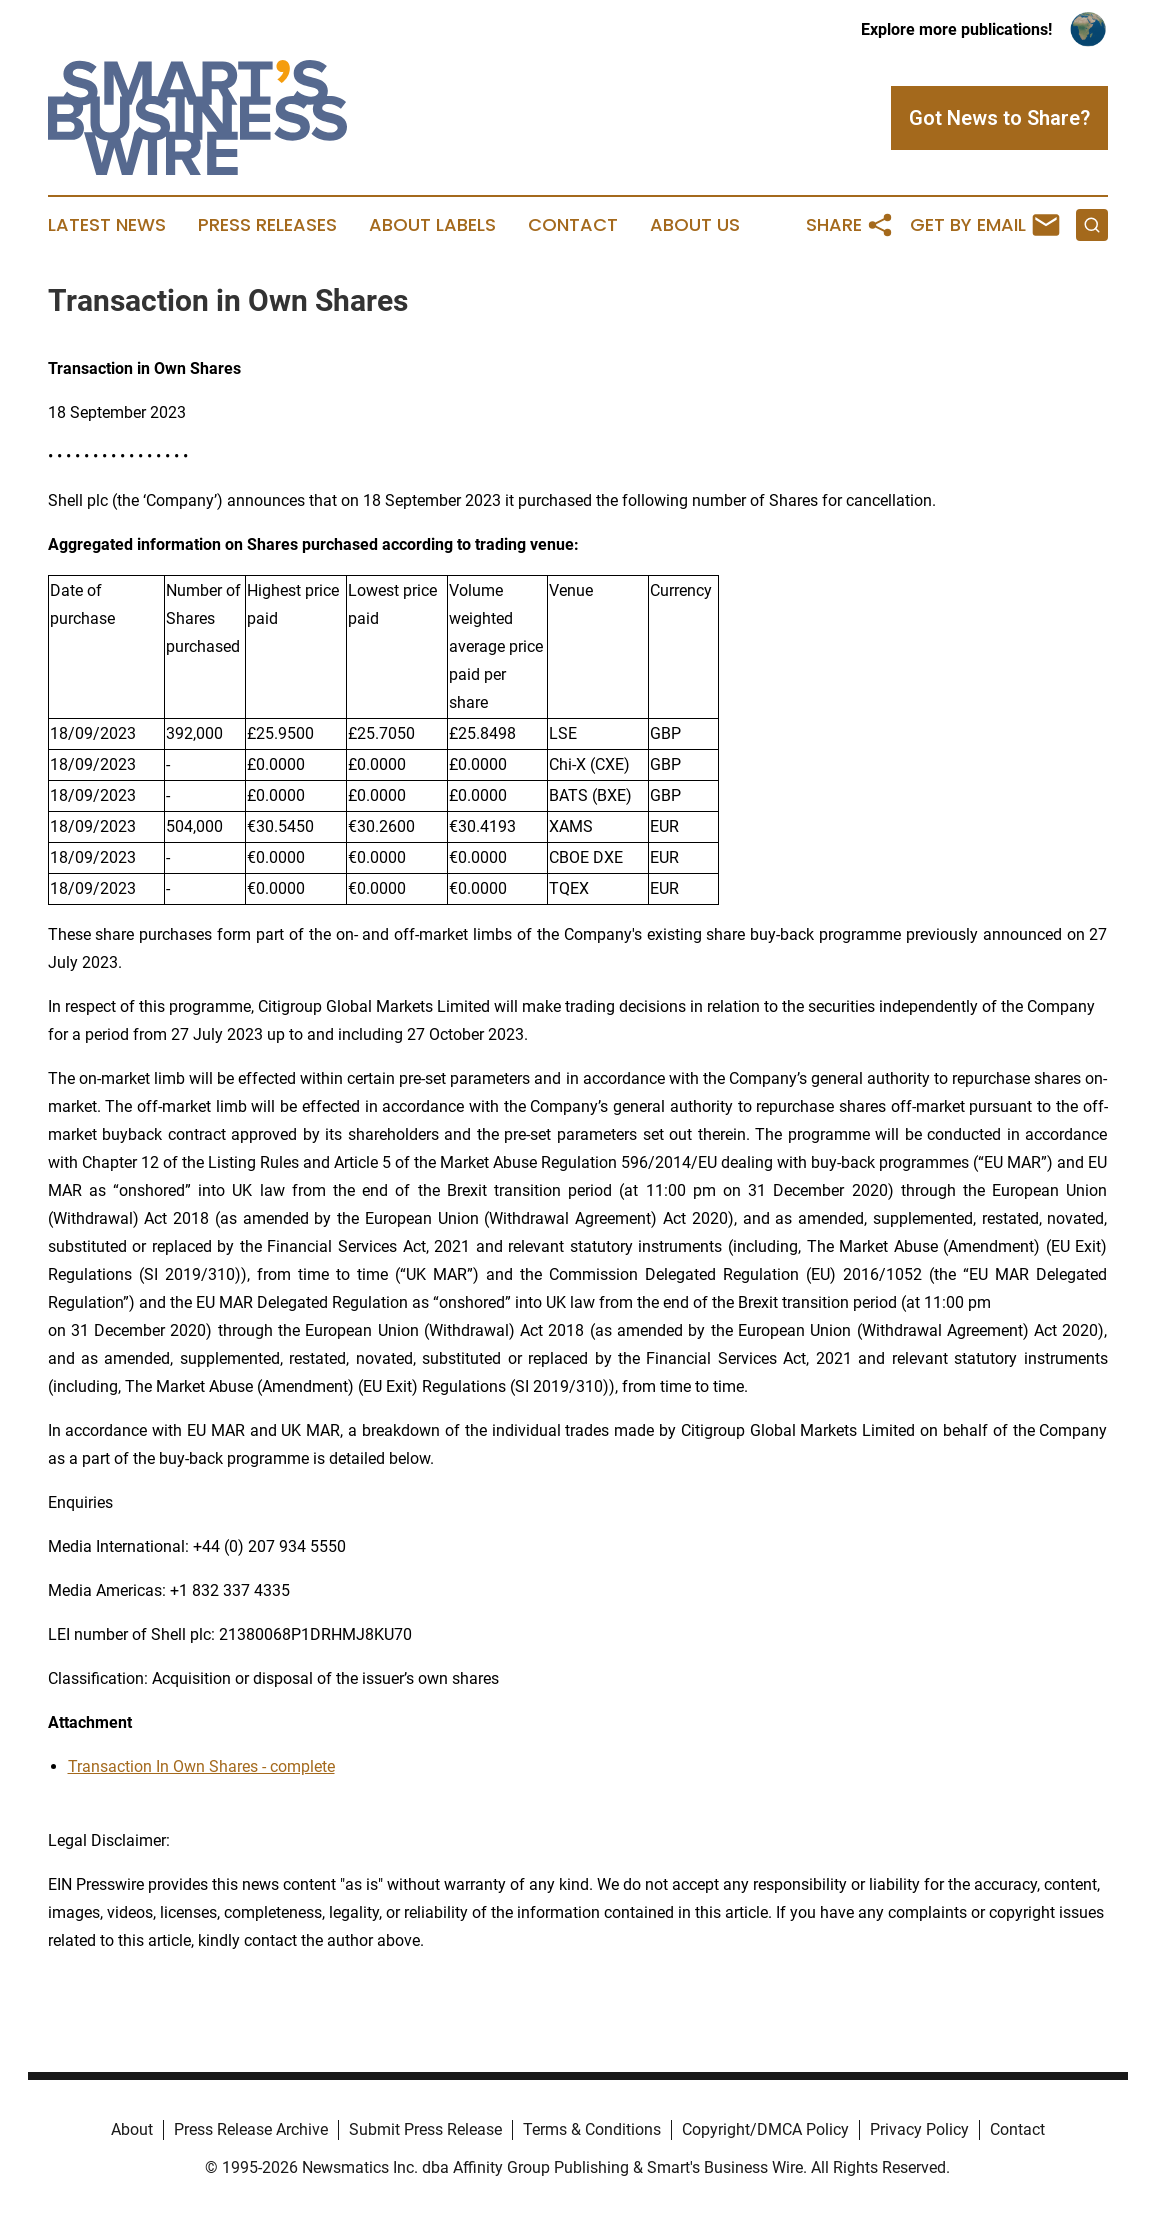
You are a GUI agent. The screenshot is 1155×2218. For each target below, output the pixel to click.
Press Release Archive (251, 2129)
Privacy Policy (919, 2129)
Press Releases (267, 225)
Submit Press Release (425, 2129)
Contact (573, 225)
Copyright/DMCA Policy (765, 2129)
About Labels (432, 225)
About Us (695, 225)
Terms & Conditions (592, 2129)
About (132, 2129)
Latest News (107, 225)
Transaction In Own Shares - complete (201, 1766)
